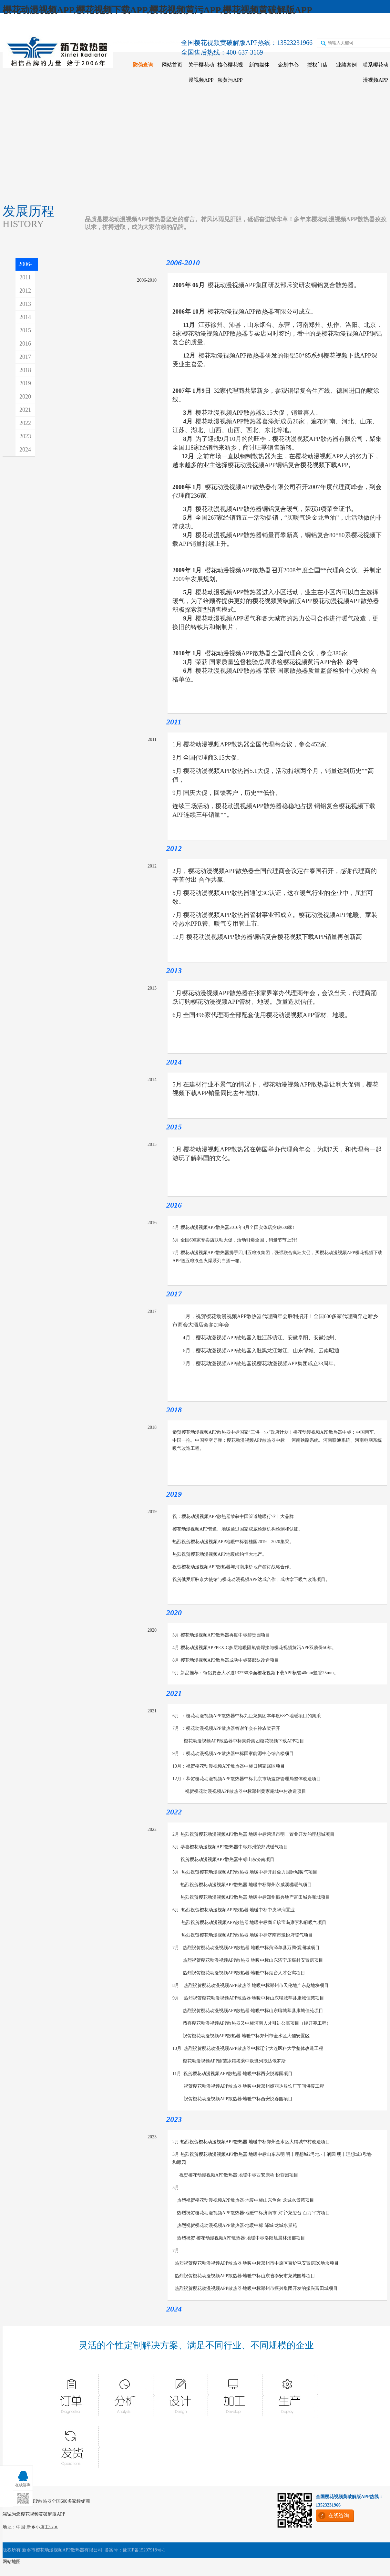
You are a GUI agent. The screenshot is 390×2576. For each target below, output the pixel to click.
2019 (25, 383)
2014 (25, 317)
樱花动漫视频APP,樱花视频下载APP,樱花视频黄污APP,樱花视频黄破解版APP (157, 10)
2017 (25, 357)
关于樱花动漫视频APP (201, 72)
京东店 (245, 26)
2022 (25, 423)
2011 (25, 277)
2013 (25, 304)
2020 (25, 396)
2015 (25, 330)
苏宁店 (301, 26)
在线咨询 (360, 26)
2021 (25, 410)
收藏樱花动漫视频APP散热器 (41, 26)
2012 (25, 290)
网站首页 (172, 65)
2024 (25, 449)
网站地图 (12, 2561)
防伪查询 (143, 65)
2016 (25, 343)
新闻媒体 (259, 65)
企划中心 (288, 65)
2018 (25, 370)
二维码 (329, 26)
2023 (25, 436)
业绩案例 (346, 65)
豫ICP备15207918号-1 (144, 2550)
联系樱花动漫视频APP (375, 72)
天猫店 (273, 26)
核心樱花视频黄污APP (230, 72)
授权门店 (317, 65)
